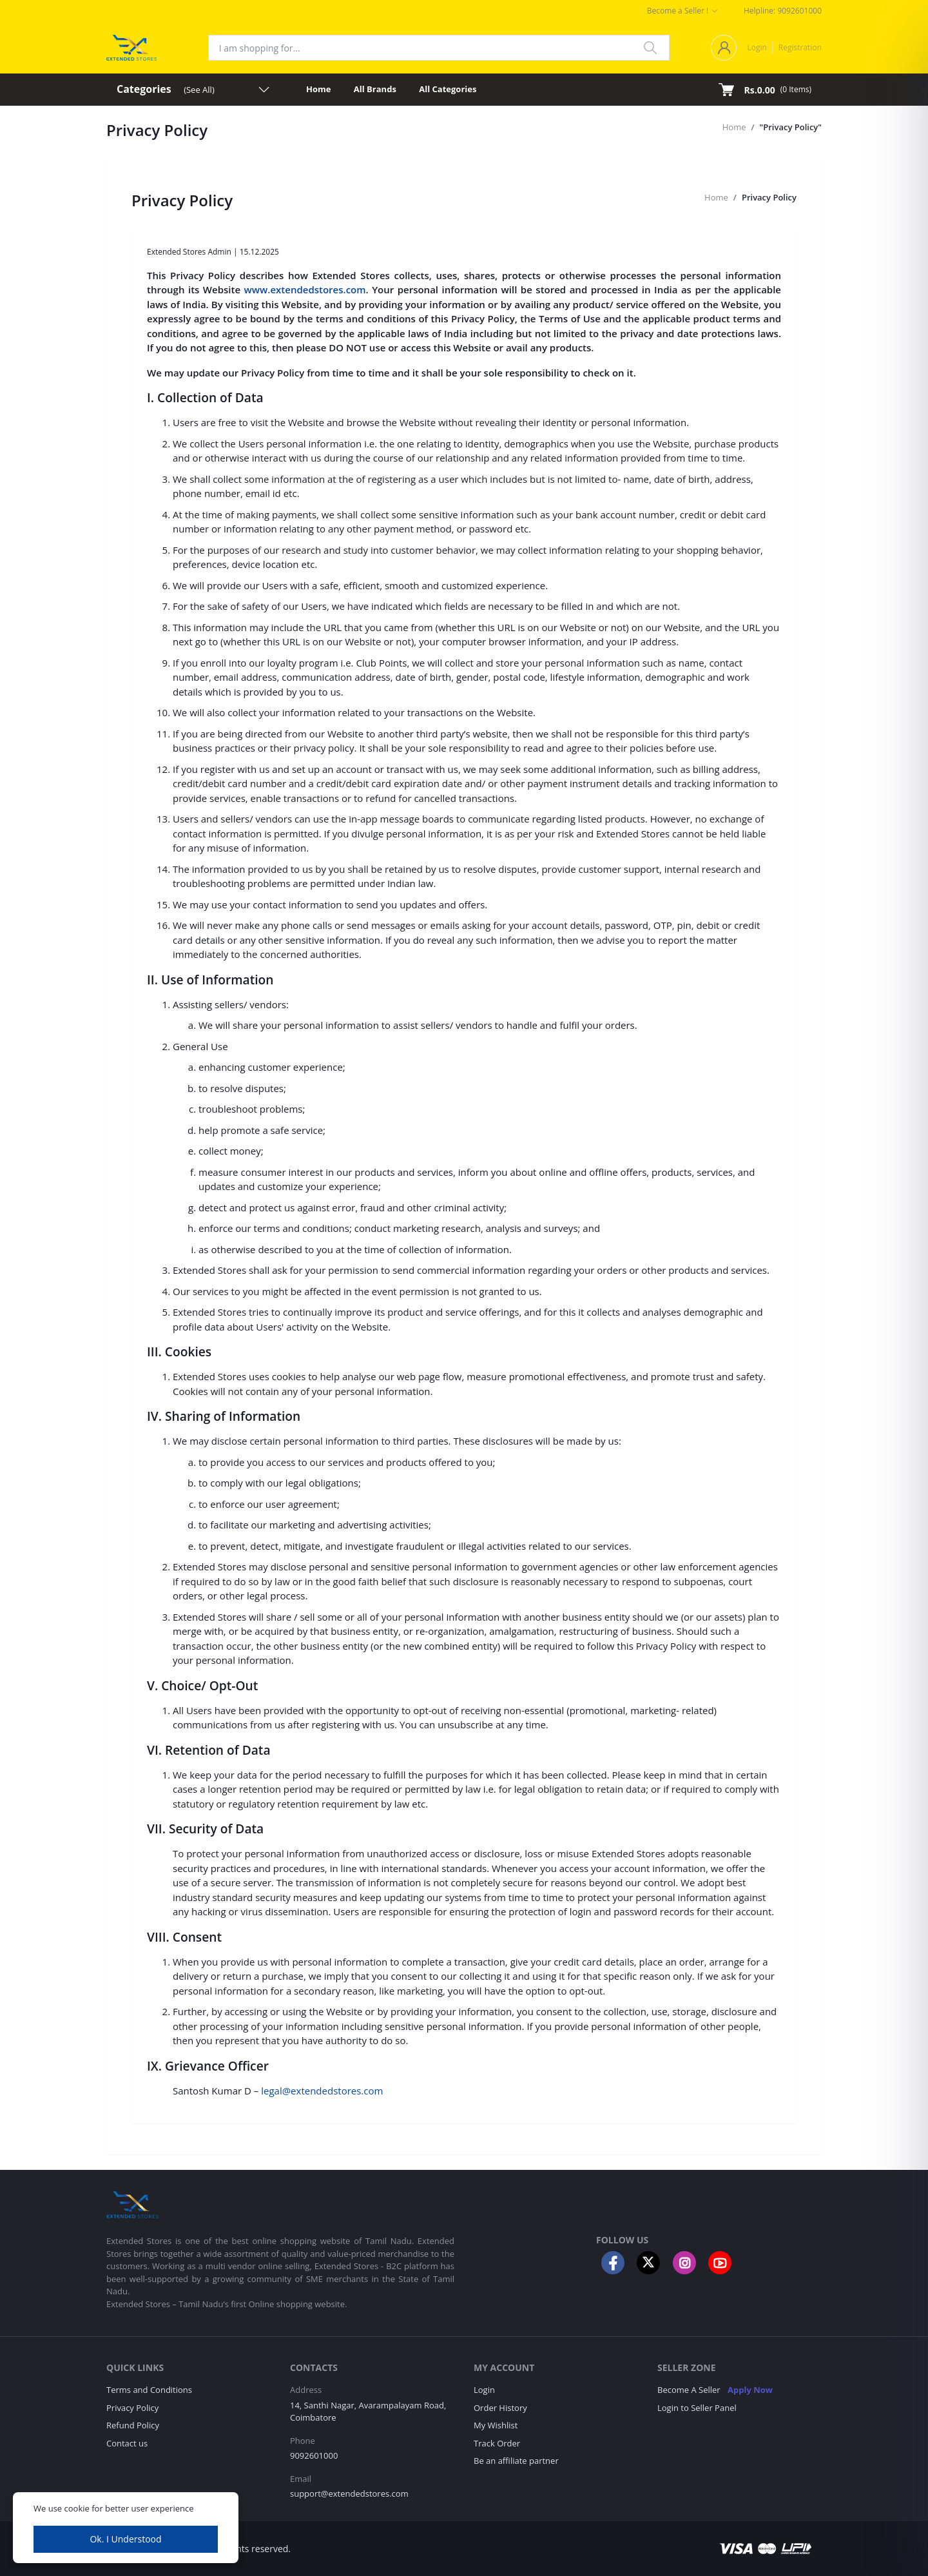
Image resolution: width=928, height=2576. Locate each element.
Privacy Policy (769, 197)
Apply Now (750, 2389)
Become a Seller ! (678, 10)
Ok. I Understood (125, 2539)
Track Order (497, 2443)
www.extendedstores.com (305, 289)
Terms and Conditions (149, 2389)
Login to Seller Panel (697, 2408)
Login (756, 47)
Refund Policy (132, 2425)
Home (318, 89)
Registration (800, 47)
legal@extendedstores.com (322, 2090)
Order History (500, 2408)
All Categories (447, 89)
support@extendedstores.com (349, 2493)
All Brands (375, 89)
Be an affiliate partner (516, 2460)
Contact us (127, 2443)
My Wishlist (495, 2425)
